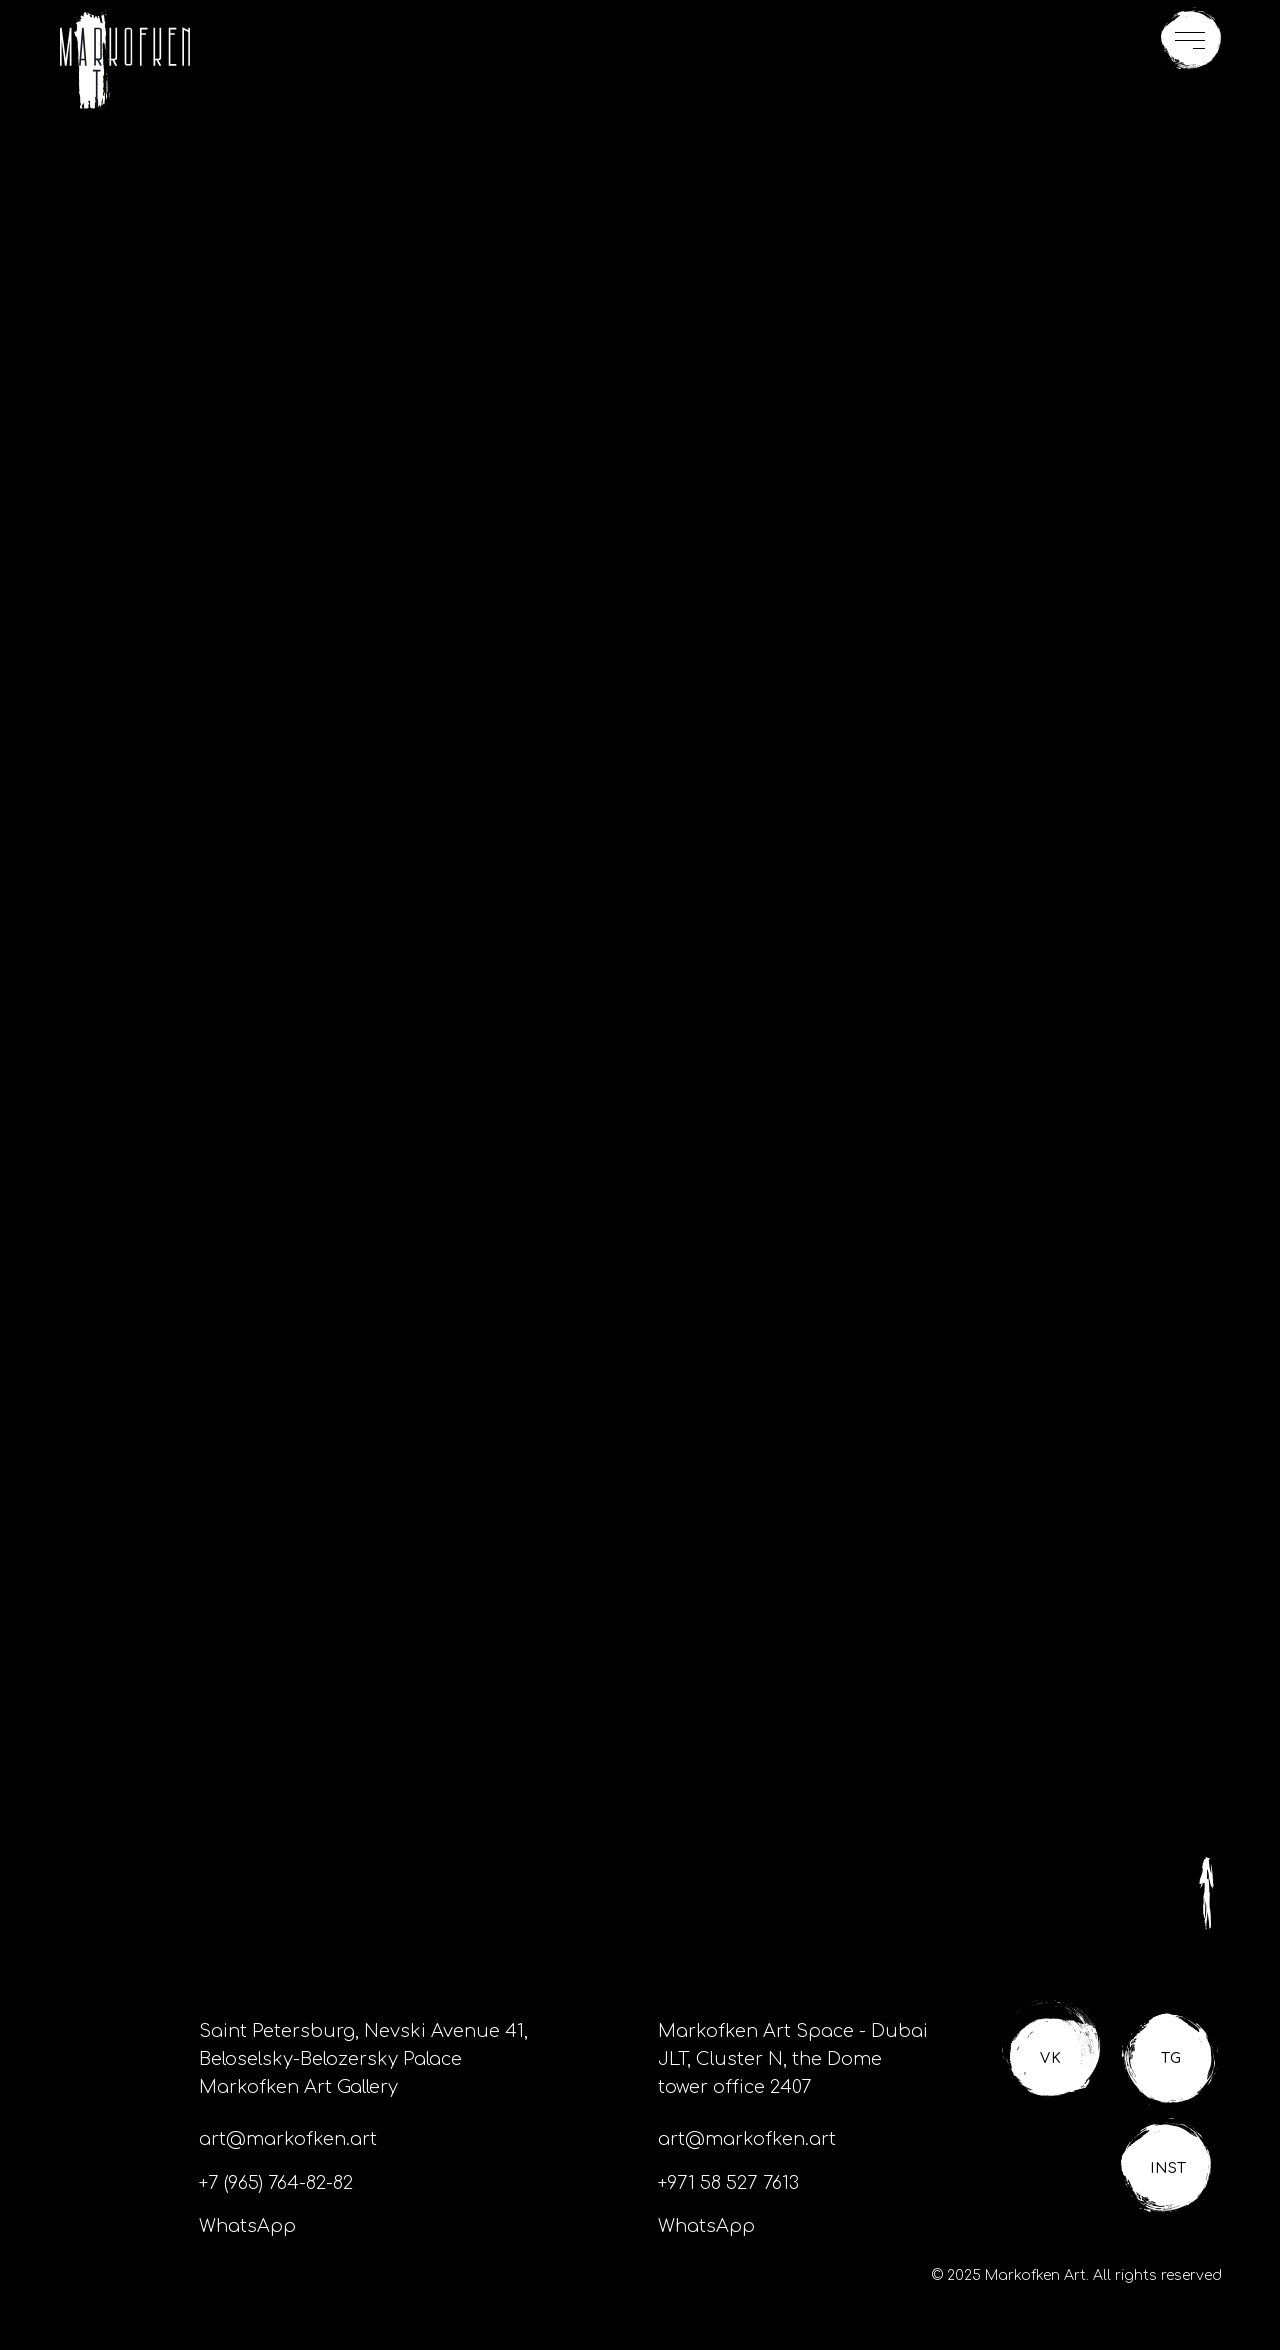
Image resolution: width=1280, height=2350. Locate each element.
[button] (1191, 39)
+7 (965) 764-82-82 (276, 2183)
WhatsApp (247, 2226)
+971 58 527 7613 (728, 2183)
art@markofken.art (288, 2139)
